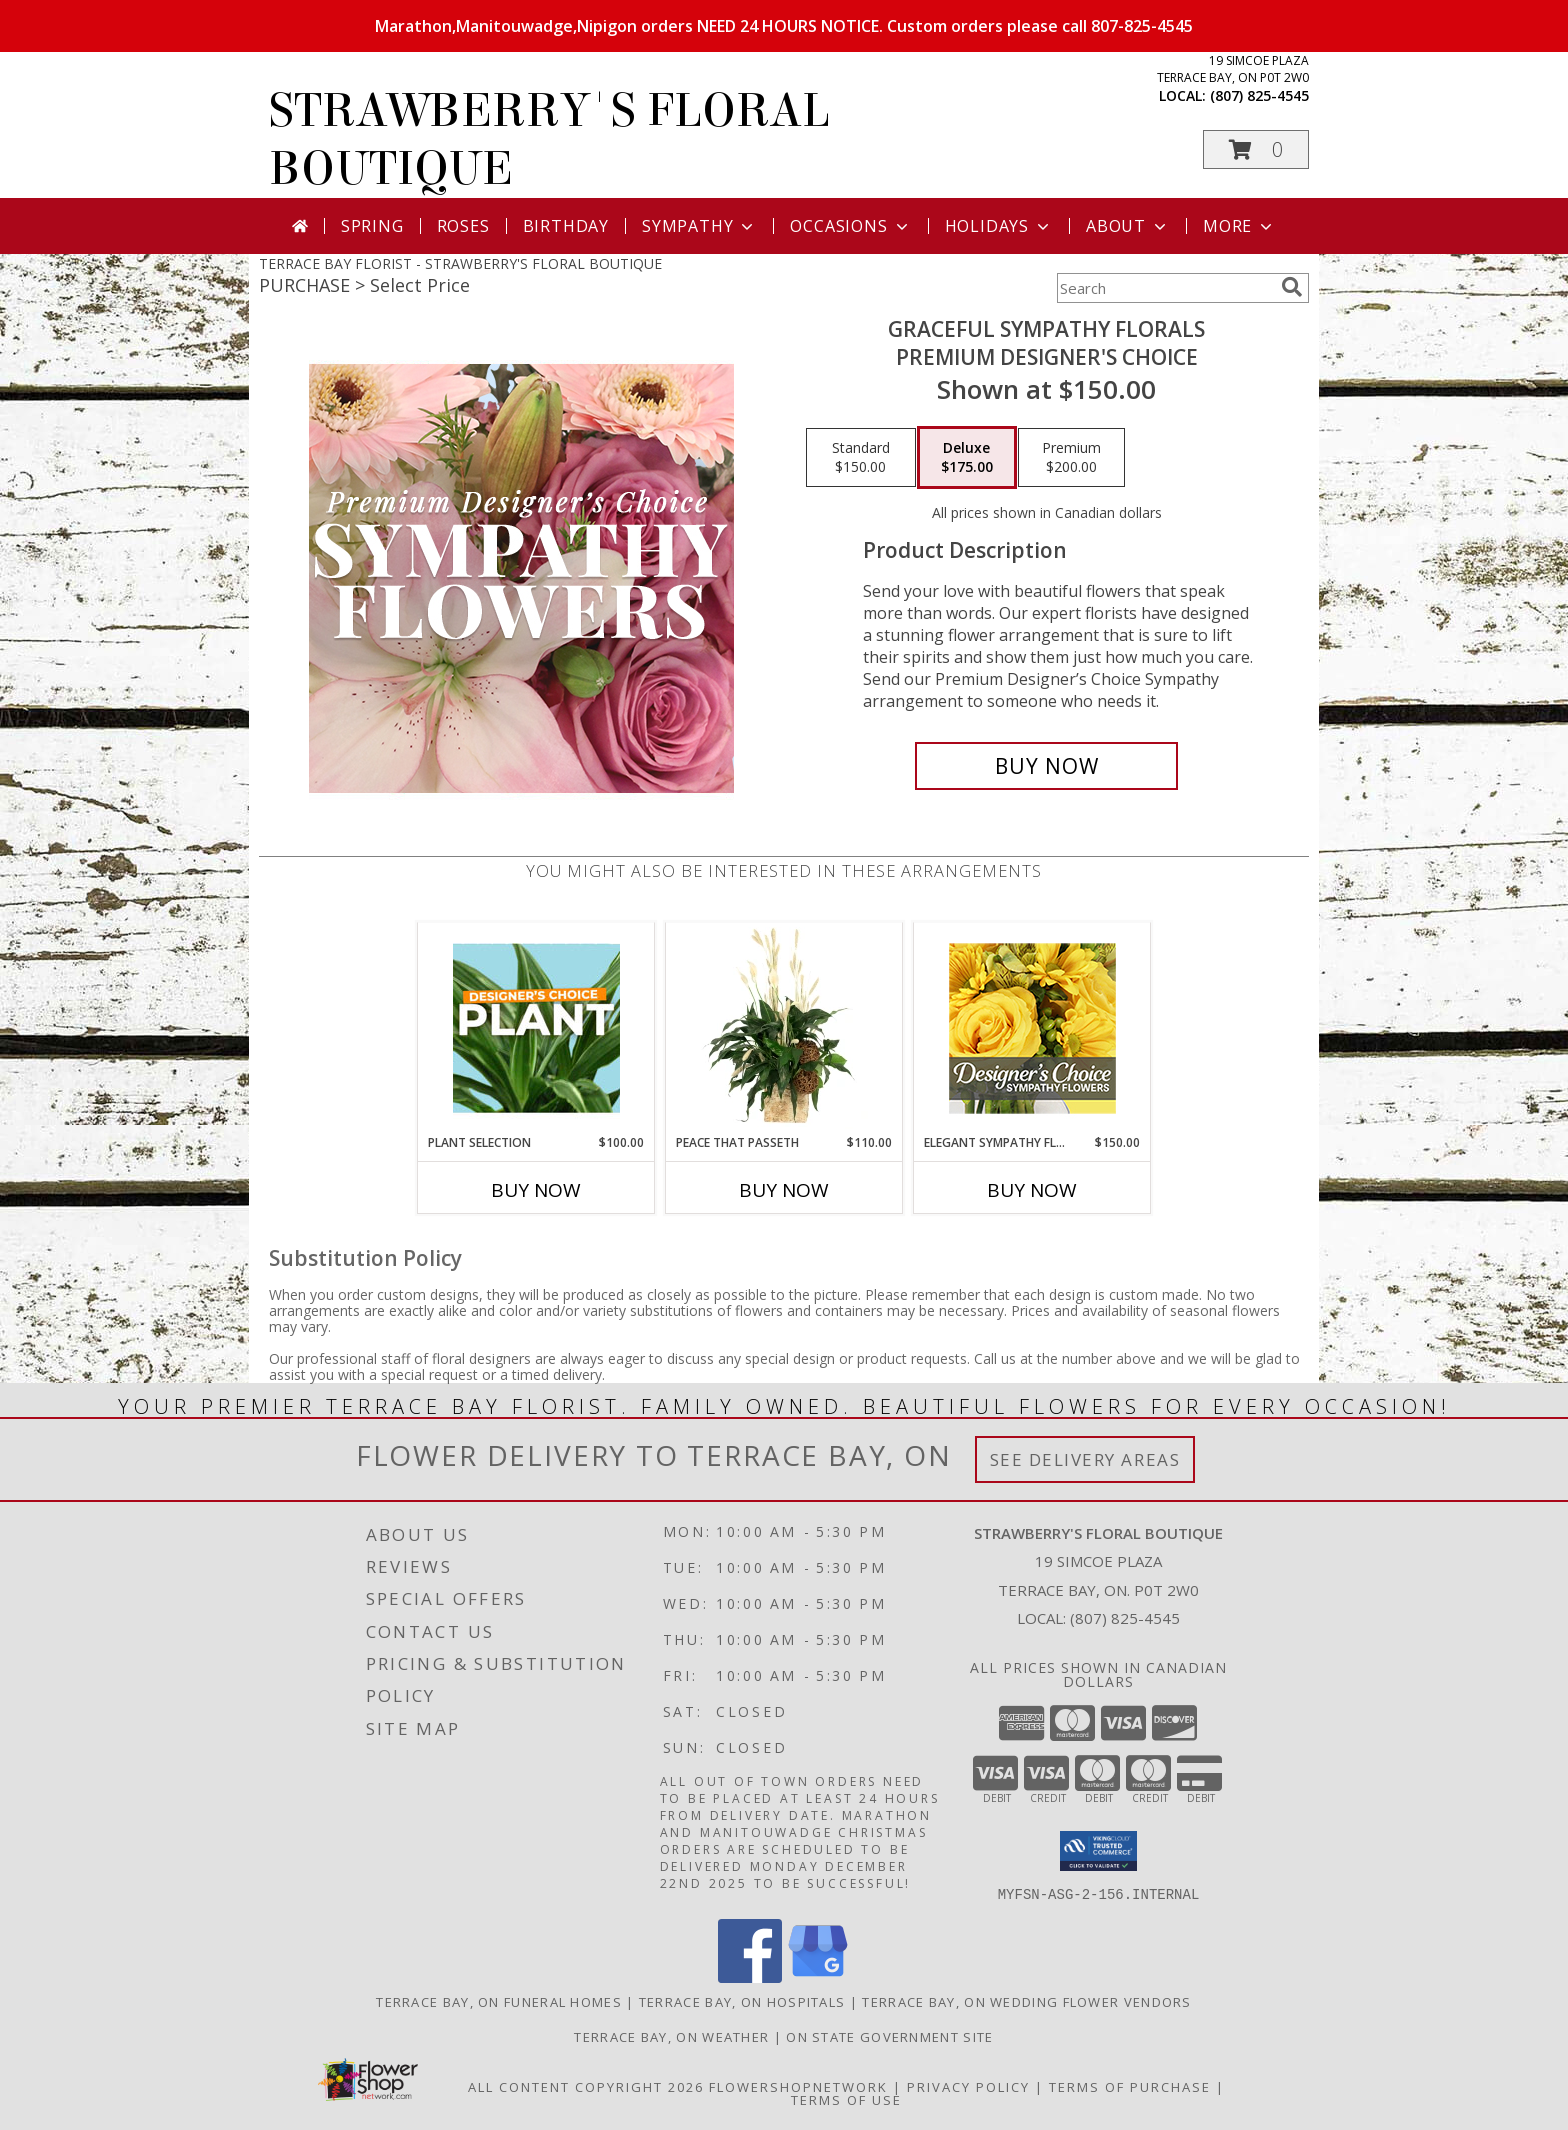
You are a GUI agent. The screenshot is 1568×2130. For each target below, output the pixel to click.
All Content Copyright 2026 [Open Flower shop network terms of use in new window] (586, 2086)
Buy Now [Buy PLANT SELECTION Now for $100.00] (536, 1190)
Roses (463, 226)
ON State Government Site (889, 2036)
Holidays (999, 226)
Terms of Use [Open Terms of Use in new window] (846, 2099)
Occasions (850, 226)
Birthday (566, 226)
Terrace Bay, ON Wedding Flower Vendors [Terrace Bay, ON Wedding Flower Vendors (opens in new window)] (1026, 2001)
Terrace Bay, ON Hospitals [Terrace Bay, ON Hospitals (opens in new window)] (742, 2001)
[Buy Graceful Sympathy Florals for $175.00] (1046, 766)
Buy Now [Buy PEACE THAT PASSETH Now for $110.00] (784, 1190)
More (1239, 226)
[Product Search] (1165, 288)
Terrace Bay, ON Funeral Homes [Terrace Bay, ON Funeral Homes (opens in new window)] (499, 2001)
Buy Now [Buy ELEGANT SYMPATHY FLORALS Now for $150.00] (1032, 1190)
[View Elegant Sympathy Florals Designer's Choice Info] (1032, 1028)
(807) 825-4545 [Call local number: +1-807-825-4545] (1259, 95)
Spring (372, 226)
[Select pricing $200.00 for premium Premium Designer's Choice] (1071, 458)
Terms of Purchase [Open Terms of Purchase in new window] (1130, 2086)
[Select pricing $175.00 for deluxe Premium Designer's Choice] (967, 458)
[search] (1292, 287)
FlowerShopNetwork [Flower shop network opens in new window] (798, 2086)
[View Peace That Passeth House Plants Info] (784, 1028)
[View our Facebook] (750, 1976)
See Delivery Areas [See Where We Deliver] (1085, 1459)
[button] (1256, 149)
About (1128, 226)
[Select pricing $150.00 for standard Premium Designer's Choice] (861, 458)
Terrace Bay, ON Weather (671, 2036)
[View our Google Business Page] (818, 1976)
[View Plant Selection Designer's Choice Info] (536, 1028)
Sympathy (699, 226)
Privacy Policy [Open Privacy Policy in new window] (968, 2086)
